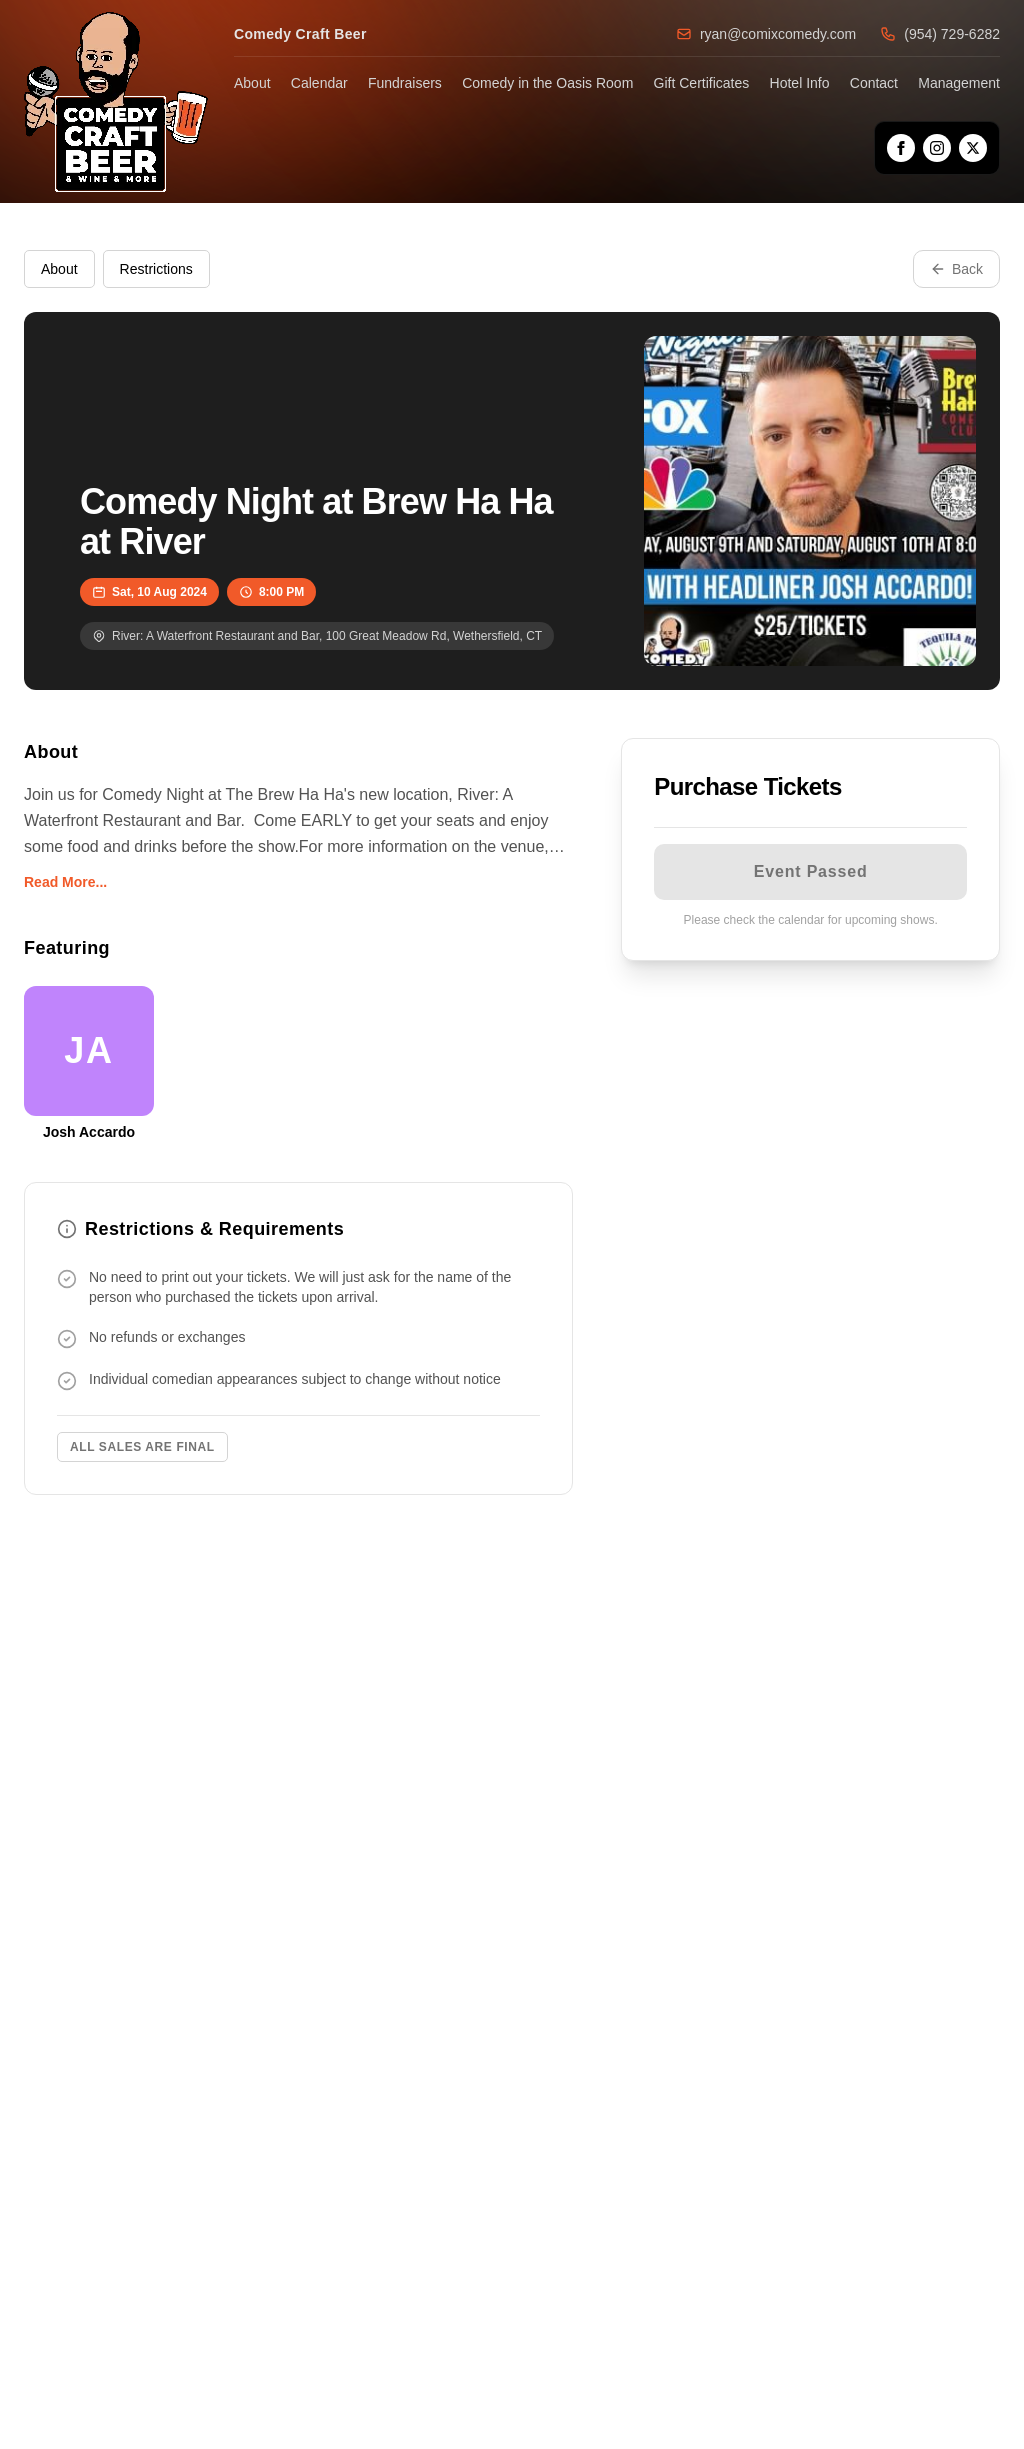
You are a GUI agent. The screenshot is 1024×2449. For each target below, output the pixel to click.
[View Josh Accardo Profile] (89, 1064)
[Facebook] (901, 148)
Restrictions (156, 269)
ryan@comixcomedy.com (766, 34)
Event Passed (811, 871)
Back (956, 269)
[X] (973, 148)
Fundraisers (405, 83)
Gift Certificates (702, 83)
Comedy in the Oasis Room (547, 83)
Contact (874, 83)
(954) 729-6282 (940, 34)
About (252, 83)
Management (959, 83)
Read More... (65, 882)
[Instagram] (937, 148)
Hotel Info (800, 83)
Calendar (319, 83)
